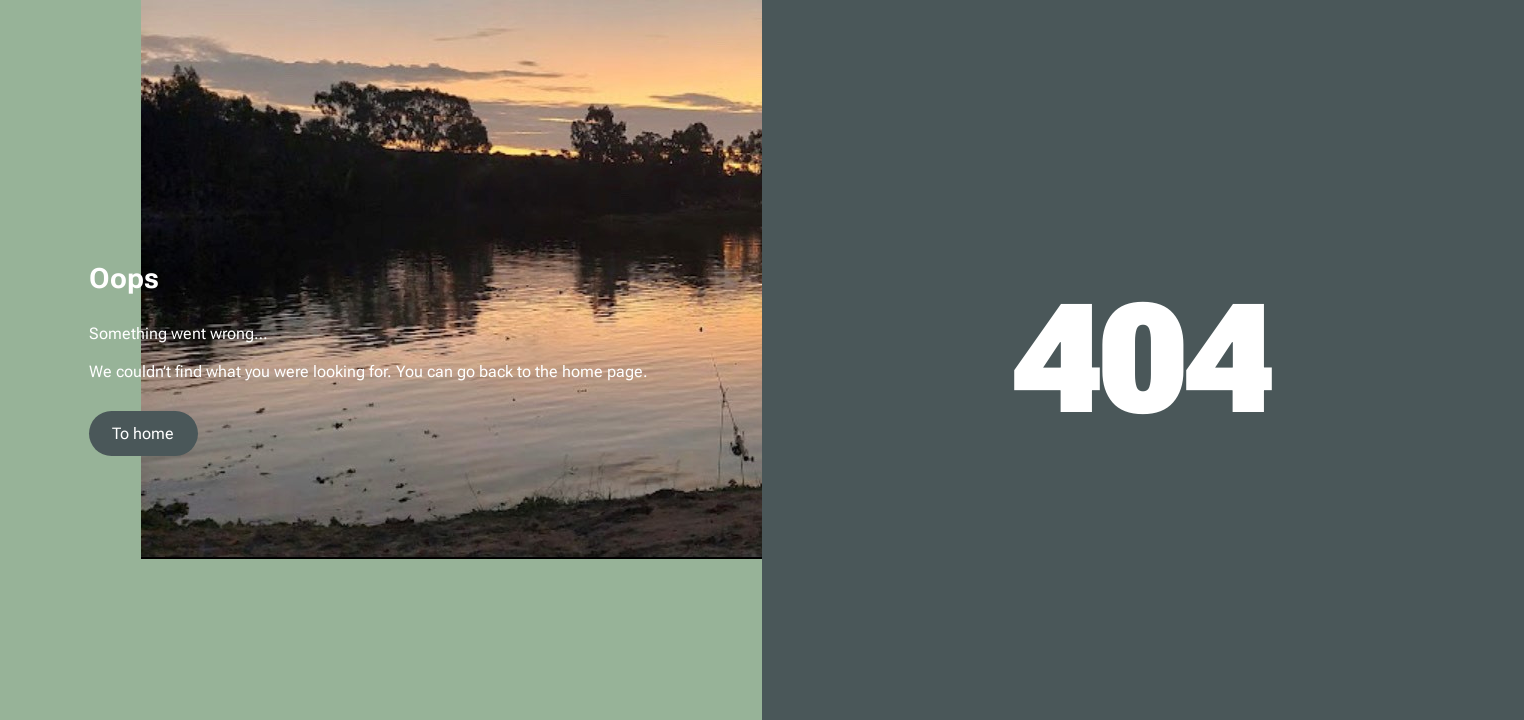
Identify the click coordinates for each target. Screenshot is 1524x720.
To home (143, 433)
